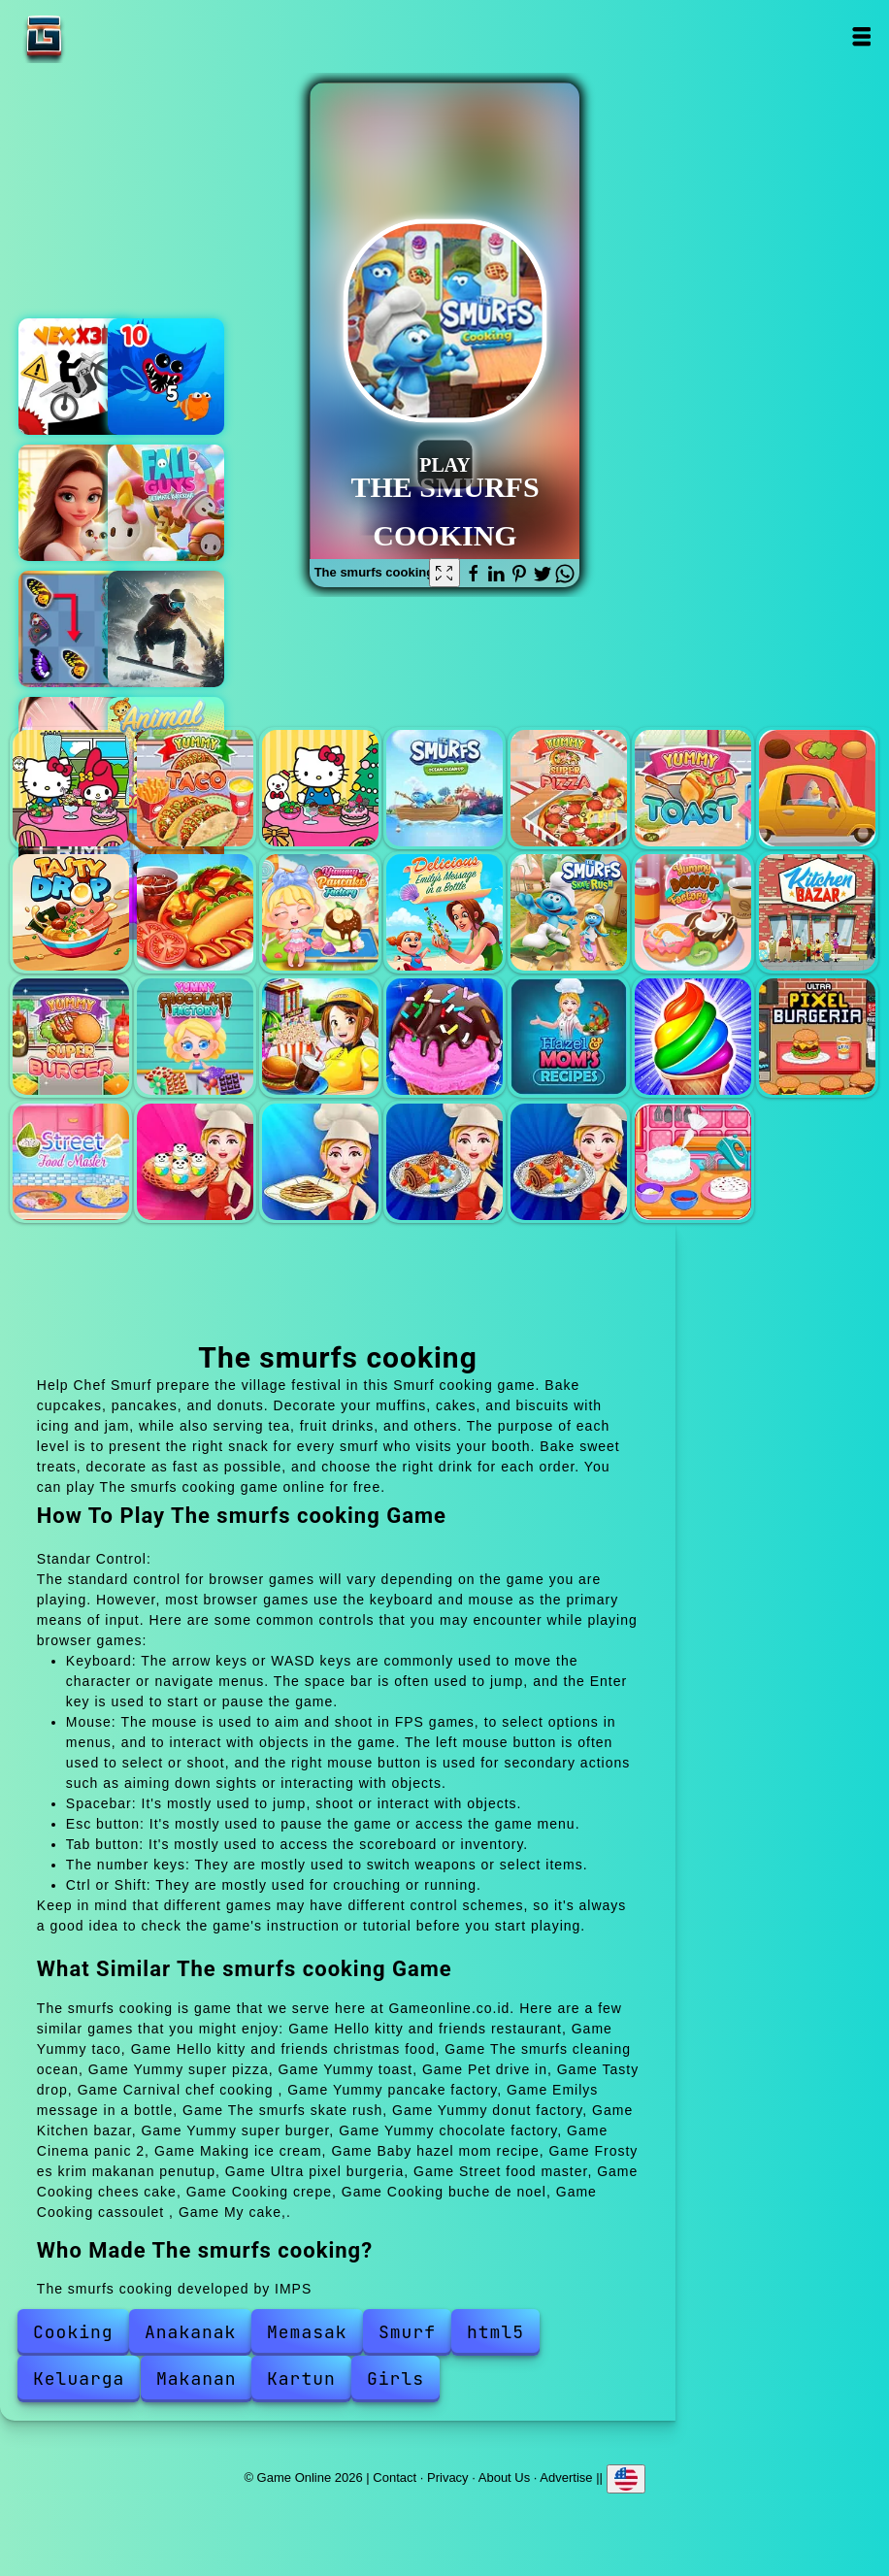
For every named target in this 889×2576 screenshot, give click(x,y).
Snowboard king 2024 (166, 629)
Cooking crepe (320, 1162)
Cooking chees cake (195, 1162)
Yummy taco (195, 788)
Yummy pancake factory (320, 912)
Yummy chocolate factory (195, 1036)
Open (861, 36)
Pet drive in (817, 788)
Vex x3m (76, 376)
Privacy (448, 2476)
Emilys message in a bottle (444, 912)
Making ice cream (444, 1036)
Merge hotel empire (76, 503)
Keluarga (78, 2378)
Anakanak (190, 2332)
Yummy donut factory (693, 912)
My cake (693, 1162)
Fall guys (166, 503)
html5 (495, 2332)
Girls (395, 2378)
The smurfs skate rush (568, 912)
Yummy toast (693, 788)
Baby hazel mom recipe (568, 1036)
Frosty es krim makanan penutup (693, 1036)
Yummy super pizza (568, 788)
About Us (504, 2476)
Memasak (307, 2332)
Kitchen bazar (817, 912)
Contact (394, 2476)
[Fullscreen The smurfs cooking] (444, 572)
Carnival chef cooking (195, 912)
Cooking (73, 2332)
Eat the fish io (166, 376)
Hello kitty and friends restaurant (71, 788)
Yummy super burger (71, 1036)
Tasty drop (71, 912)
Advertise (566, 2476)
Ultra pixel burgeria (817, 1036)
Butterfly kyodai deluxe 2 (76, 629)
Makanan (196, 2378)
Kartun (301, 2378)
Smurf (407, 2332)
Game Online (105, 36)
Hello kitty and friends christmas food (320, 788)
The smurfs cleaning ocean (444, 788)
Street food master (71, 1162)
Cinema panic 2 (320, 1036)
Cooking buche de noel (444, 1162)
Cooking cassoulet (568, 1162)
